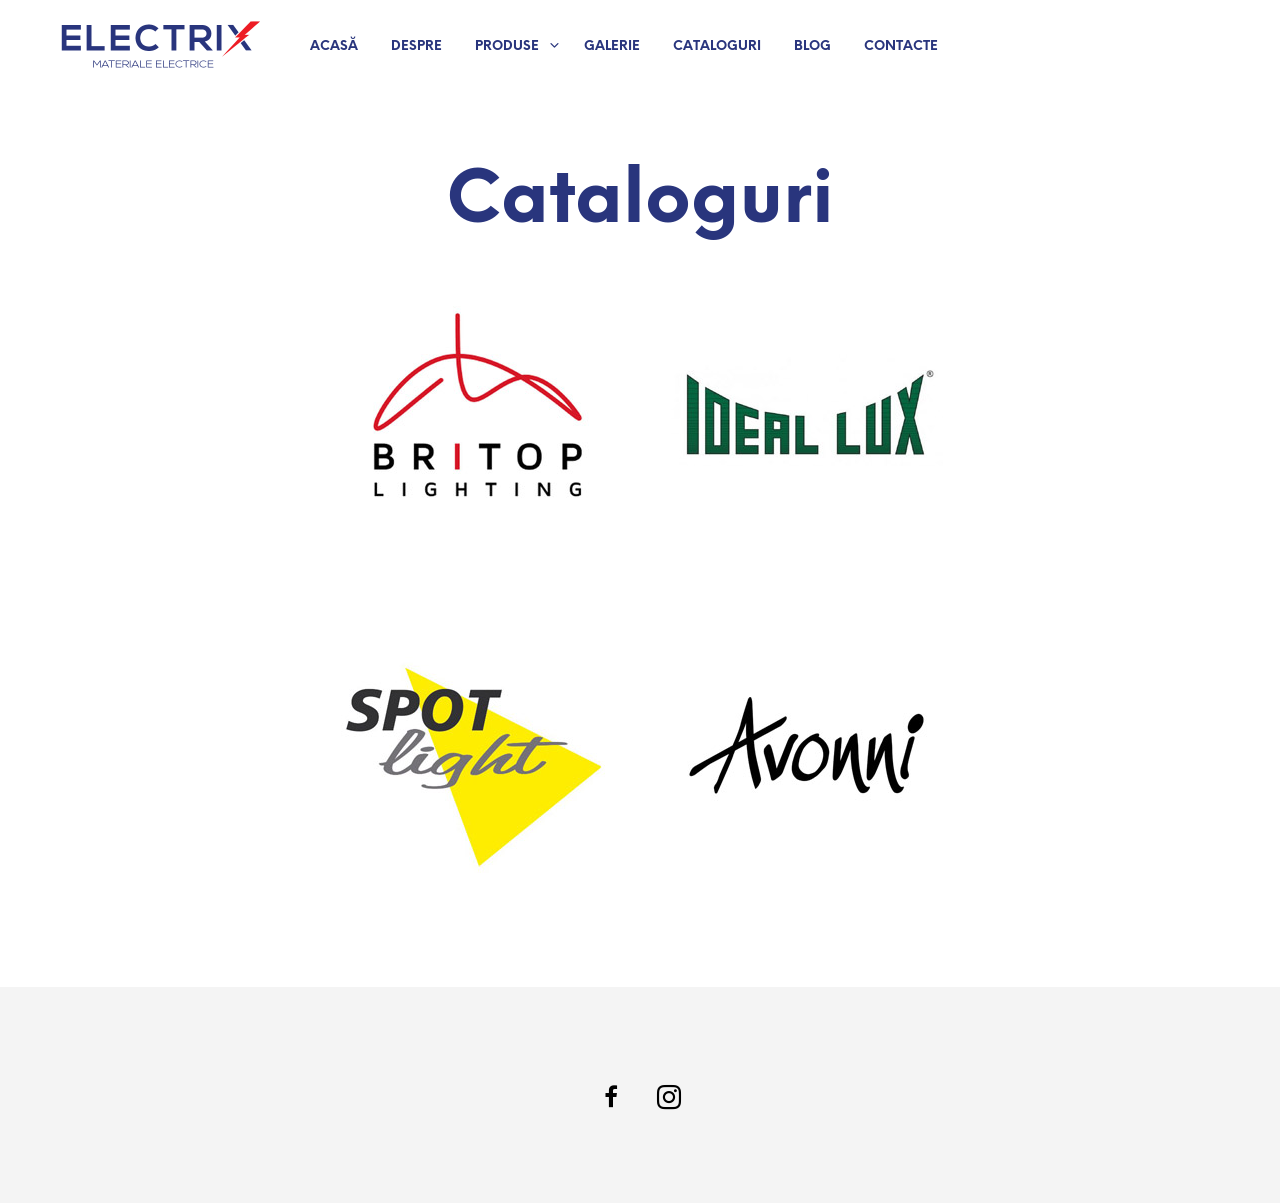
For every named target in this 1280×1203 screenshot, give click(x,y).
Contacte (901, 46)
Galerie (612, 46)
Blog (812, 46)
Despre (416, 46)
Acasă (334, 46)
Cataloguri (717, 46)
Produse (507, 46)
